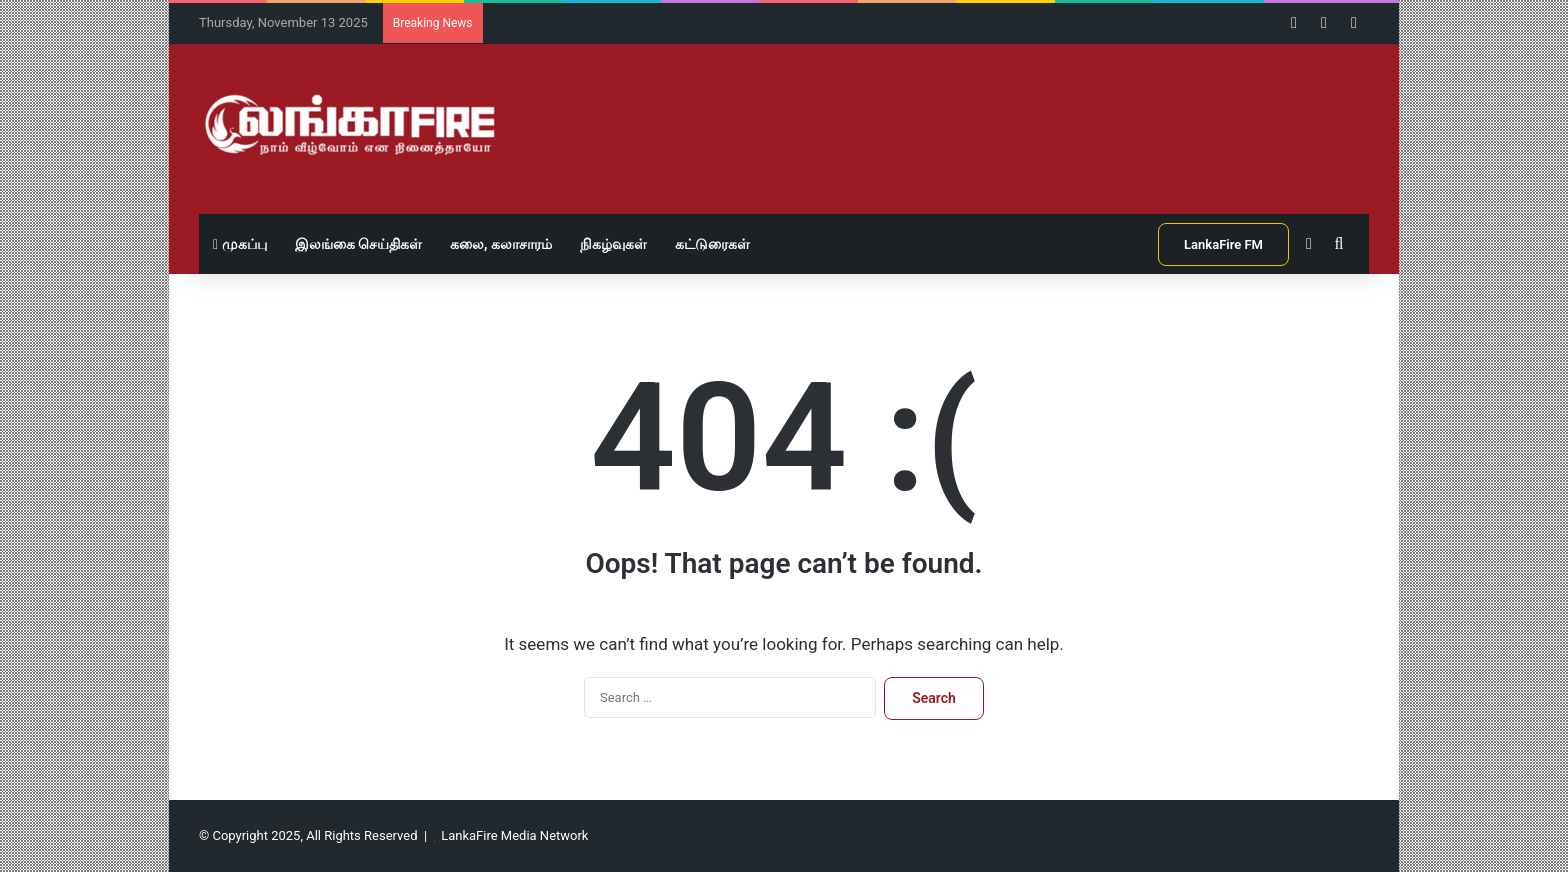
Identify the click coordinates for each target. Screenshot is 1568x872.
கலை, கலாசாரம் (501, 244)
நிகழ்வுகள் (613, 244)
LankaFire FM (1223, 244)
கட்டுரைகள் (712, 244)
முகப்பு (240, 244)
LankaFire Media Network (514, 835)
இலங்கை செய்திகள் (358, 244)
